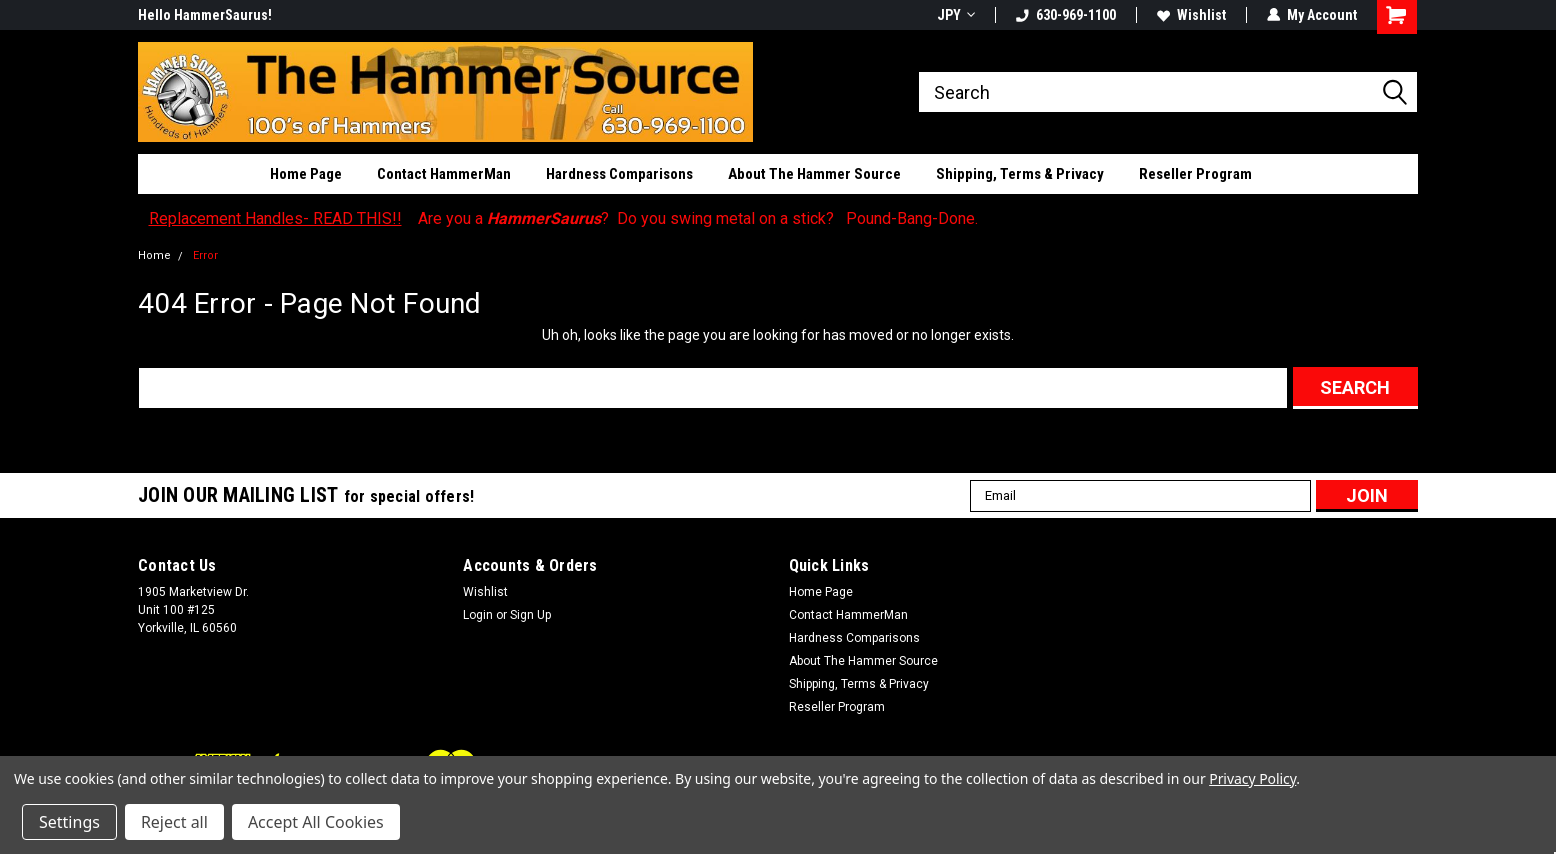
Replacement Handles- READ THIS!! (275, 218)
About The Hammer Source (814, 174)
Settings (69, 822)
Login (478, 615)
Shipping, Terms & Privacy (1020, 174)
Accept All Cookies (316, 822)
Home (154, 255)
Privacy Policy (1252, 778)
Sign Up (530, 615)
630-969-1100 (1066, 15)
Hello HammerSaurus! (205, 15)
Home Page (306, 174)
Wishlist (1191, 15)
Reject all (174, 822)
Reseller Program (1195, 174)
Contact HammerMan (444, 174)
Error (205, 255)
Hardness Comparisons (619, 174)
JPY (956, 15)
